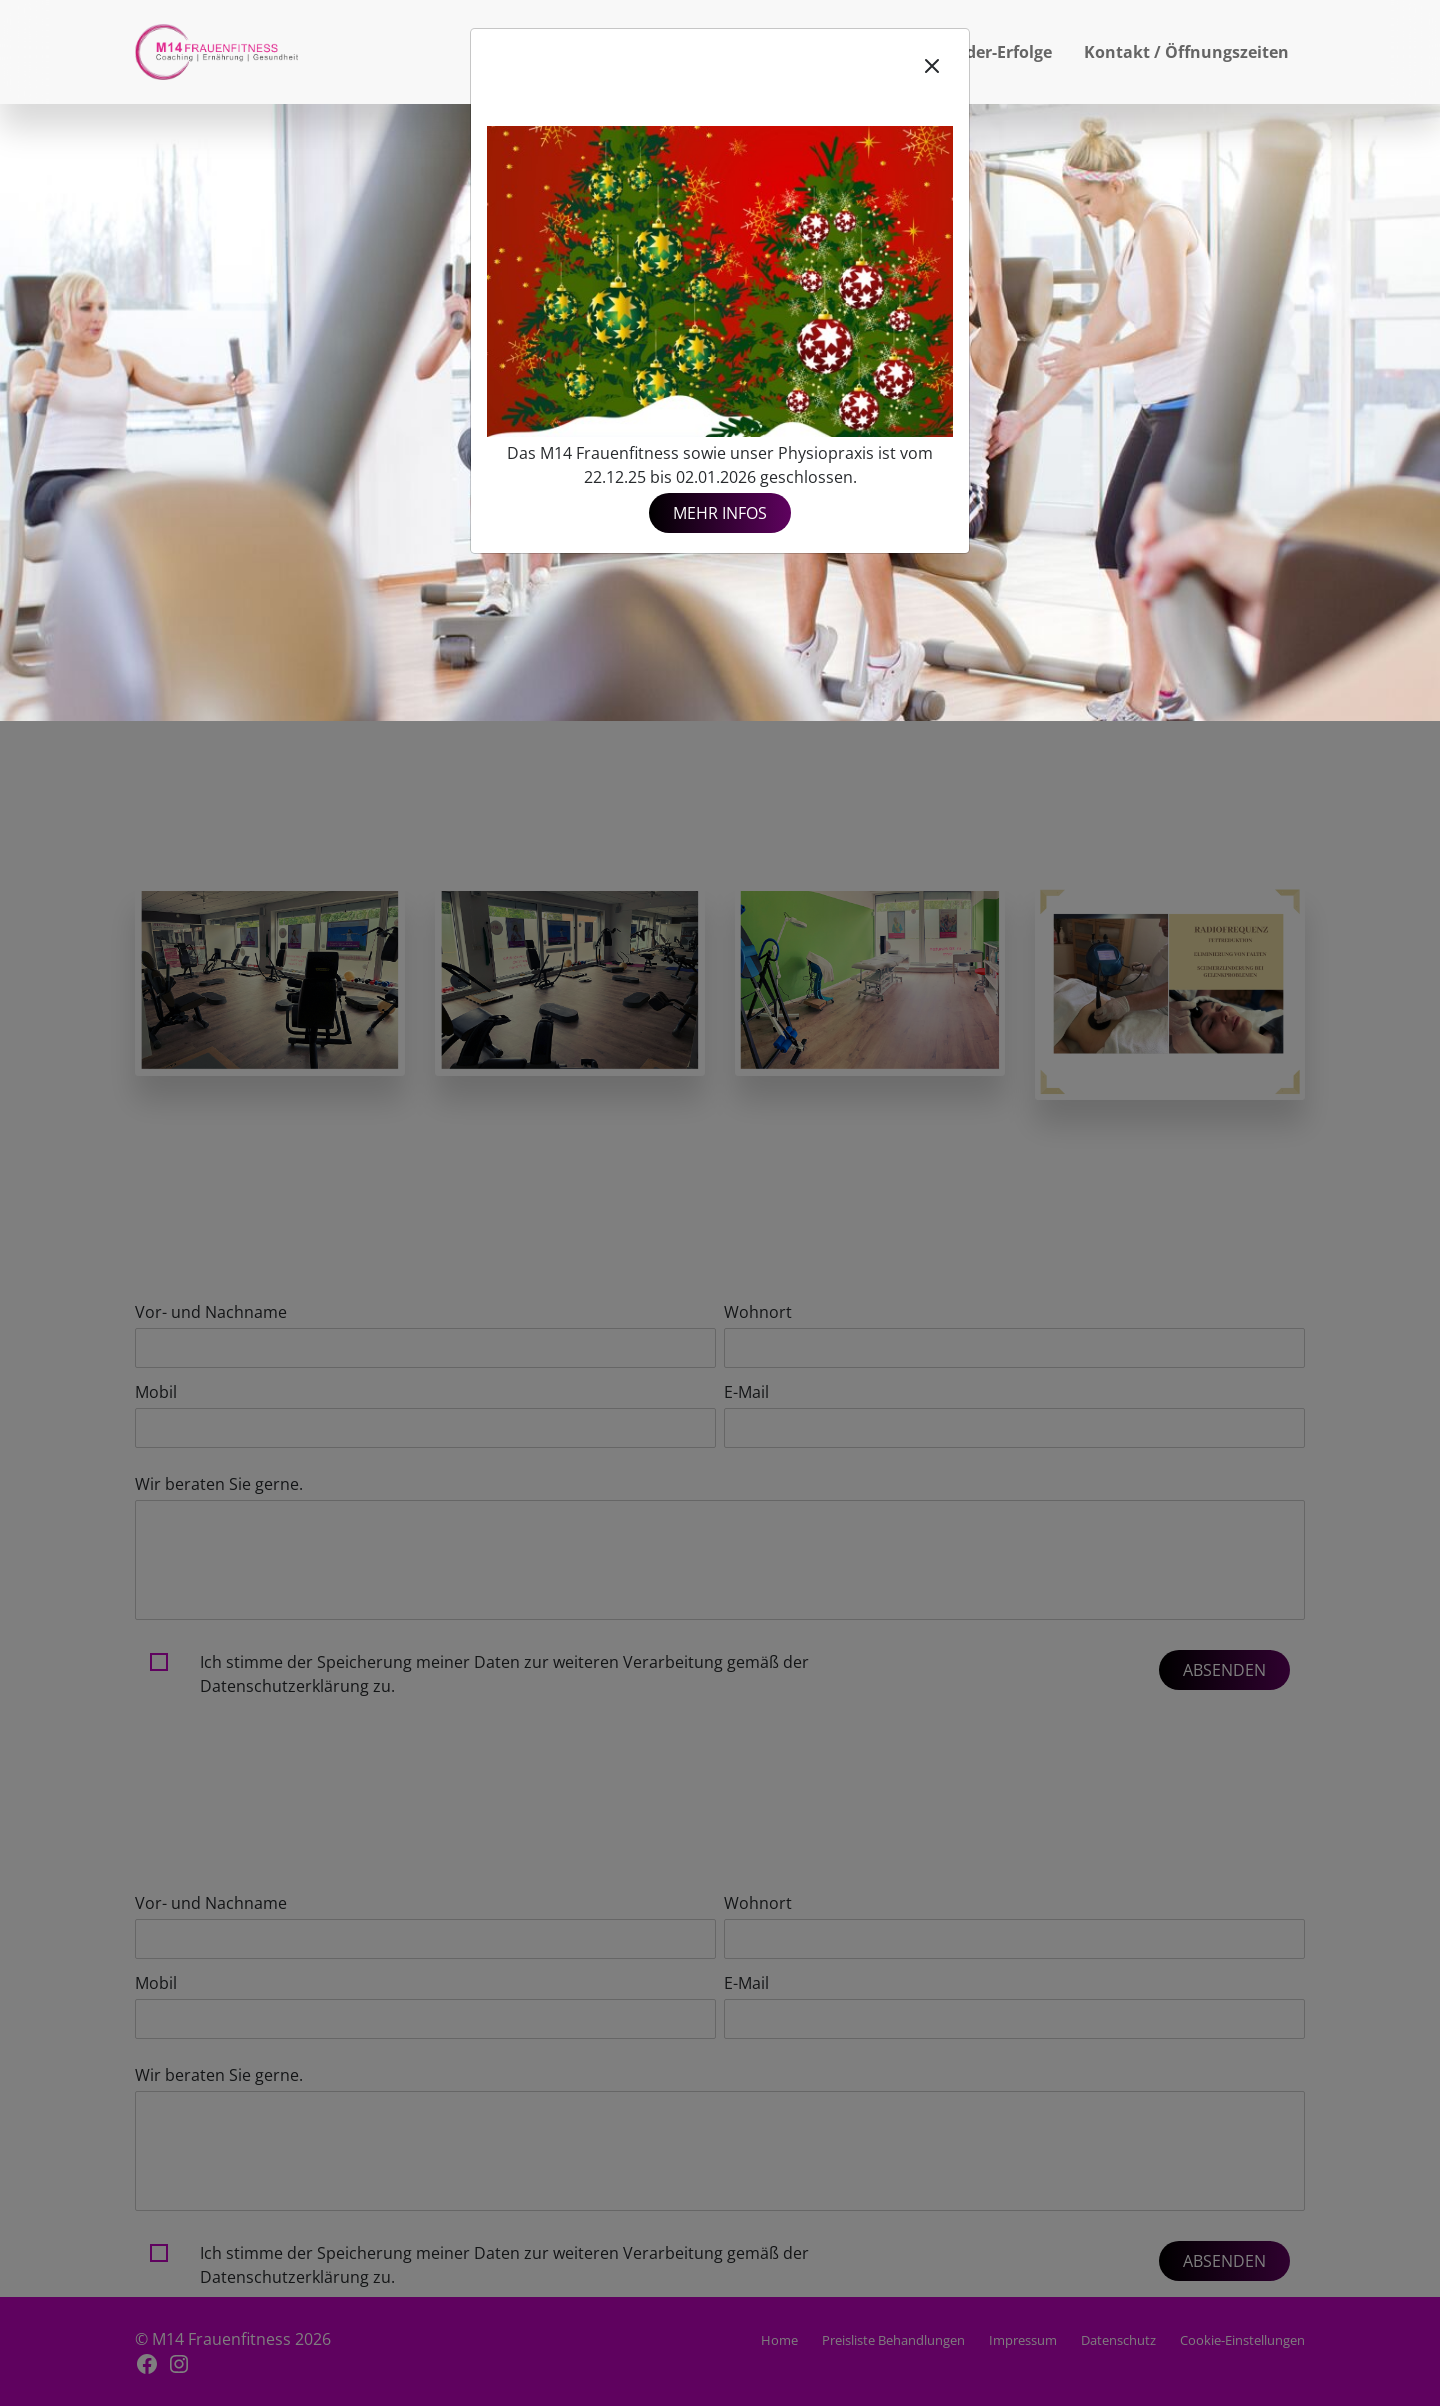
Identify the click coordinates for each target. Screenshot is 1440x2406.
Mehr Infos (720, 513)
